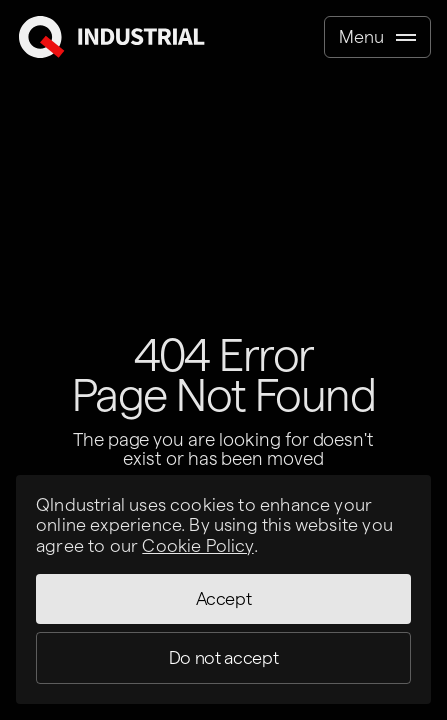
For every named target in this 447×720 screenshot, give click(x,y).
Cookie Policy (197, 545)
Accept (224, 598)
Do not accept (223, 657)
